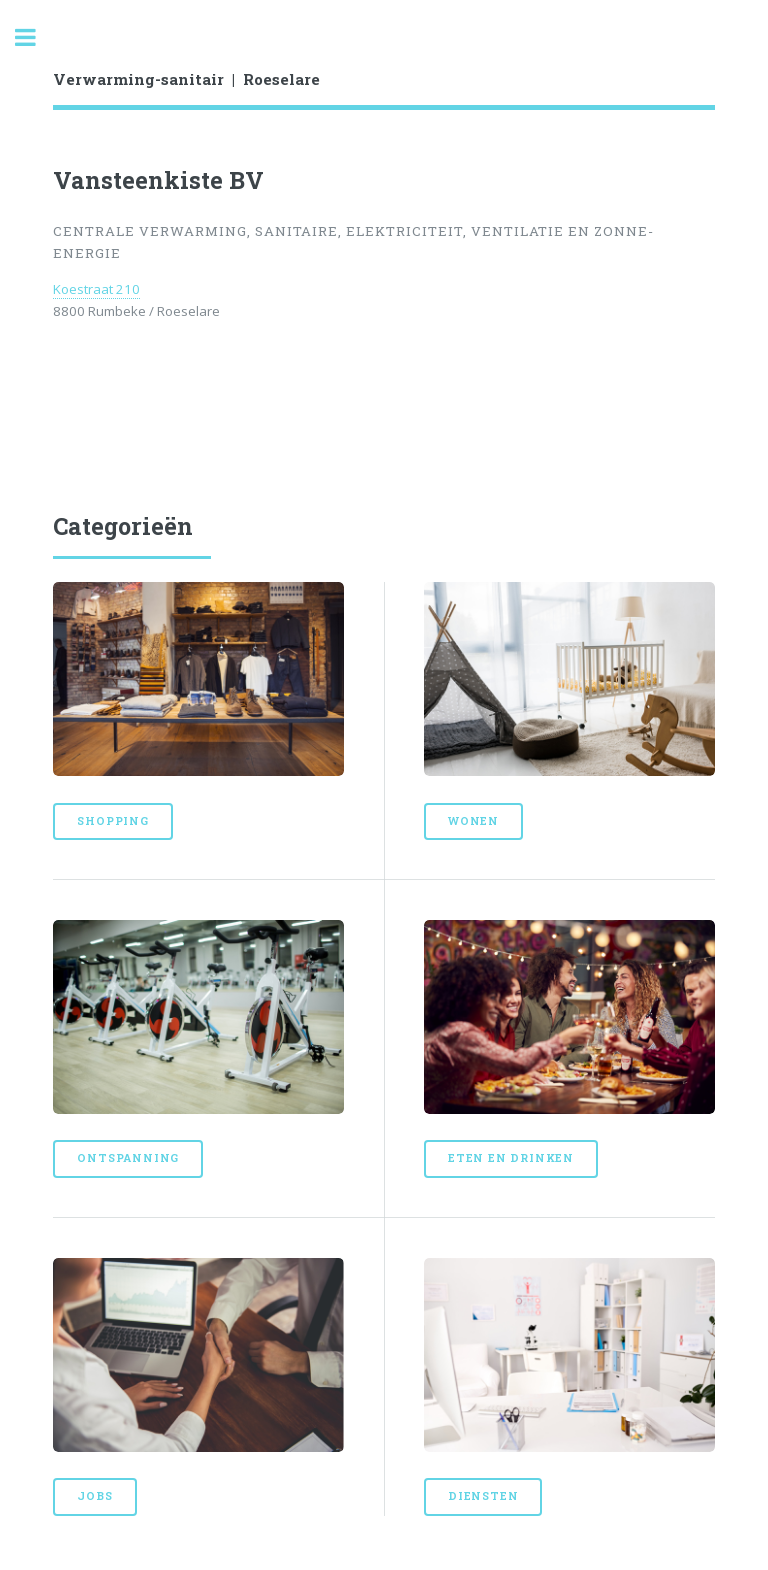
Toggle (36, 37)
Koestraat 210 (96, 289)
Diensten (483, 1496)
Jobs (94, 1496)
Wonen (473, 821)
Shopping (112, 821)
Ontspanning (128, 1158)
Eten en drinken (511, 1158)
